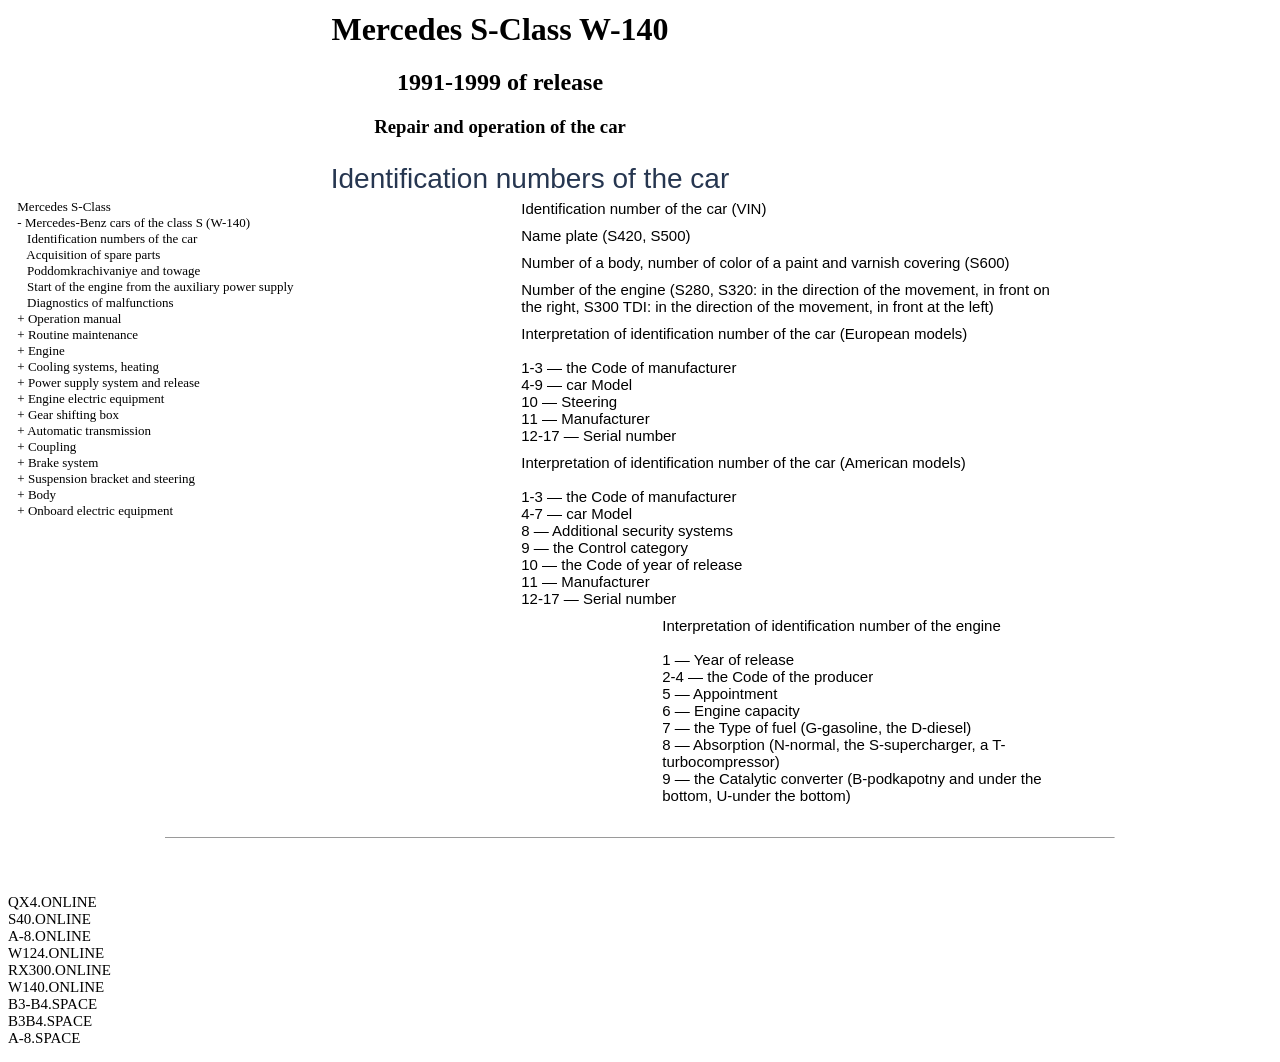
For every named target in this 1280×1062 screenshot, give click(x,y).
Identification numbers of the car (112, 238)
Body (42, 494)
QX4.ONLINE (52, 902)
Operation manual (75, 318)
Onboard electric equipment (100, 510)
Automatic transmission (89, 430)
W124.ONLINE (56, 953)
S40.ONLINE (49, 919)
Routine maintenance (83, 334)
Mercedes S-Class (64, 206)
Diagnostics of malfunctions (100, 302)
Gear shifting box (73, 414)
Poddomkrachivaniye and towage (113, 270)
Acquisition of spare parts (93, 254)
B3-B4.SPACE (52, 1004)
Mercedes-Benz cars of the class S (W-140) (137, 222)
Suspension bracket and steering (111, 478)
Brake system (63, 462)
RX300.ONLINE (59, 970)
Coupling (52, 446)
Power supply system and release (114, 382)
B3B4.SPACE (50, 1021)
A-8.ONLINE (49, 936)
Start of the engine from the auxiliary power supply (160, 286)
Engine (46, 350)
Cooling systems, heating (93, 366)
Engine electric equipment (96, 398)
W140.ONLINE (56, 987)
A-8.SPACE (44, 1038)
